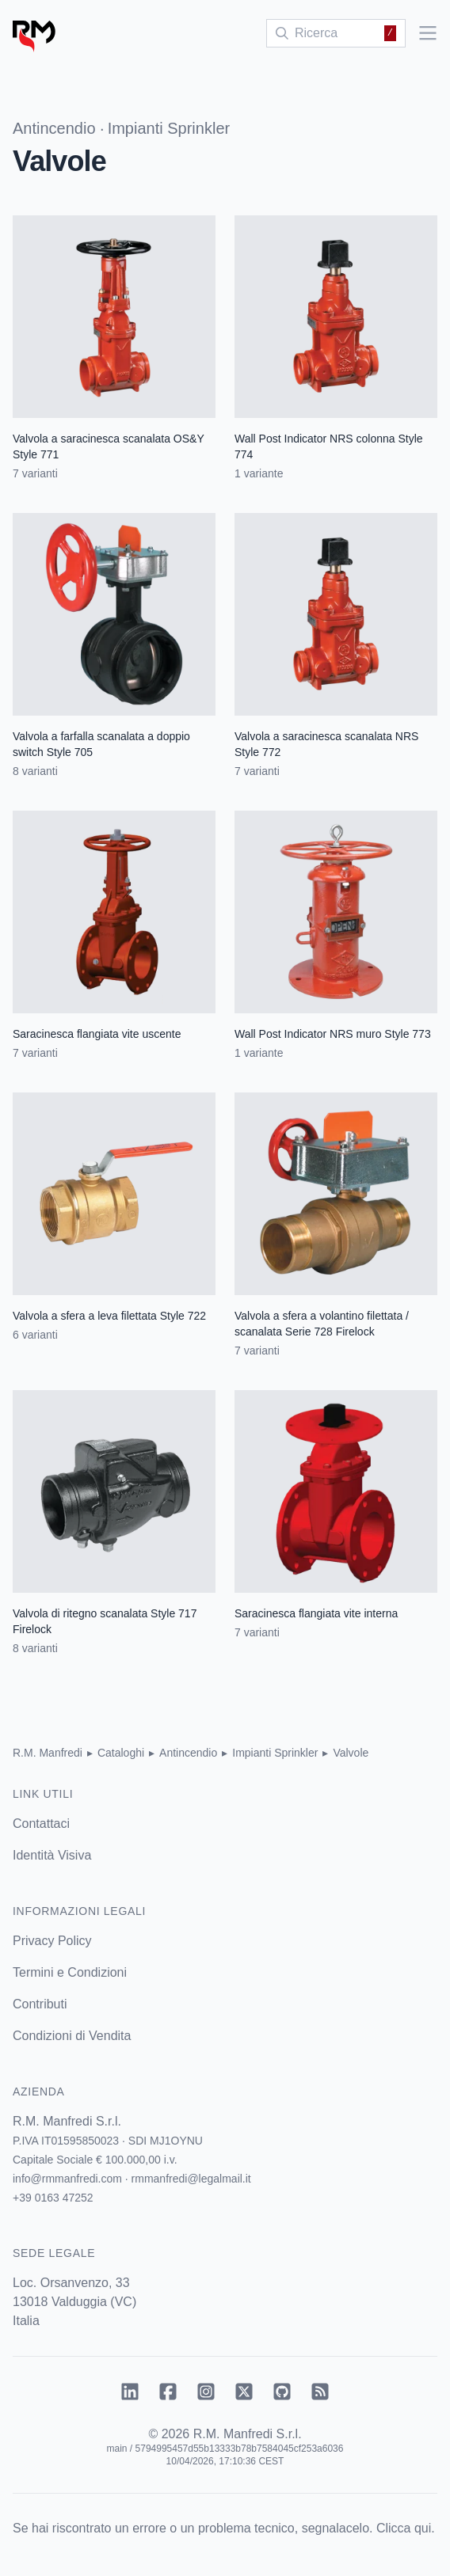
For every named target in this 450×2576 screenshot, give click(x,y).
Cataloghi (120, 1752)
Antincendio (54, 128)
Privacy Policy (52, 1940)
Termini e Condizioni (70, 1972)
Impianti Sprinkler (169, 128)
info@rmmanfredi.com (67, 2178)
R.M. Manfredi (47, 1752)
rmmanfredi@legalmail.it (191, 2178)
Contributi (40, 2004)
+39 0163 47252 (53, 2197)
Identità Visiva (52, 1855)
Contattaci (41, 1823)
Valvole (350, 1752)
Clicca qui (403, 2528)
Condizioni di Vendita (72, 2035)
